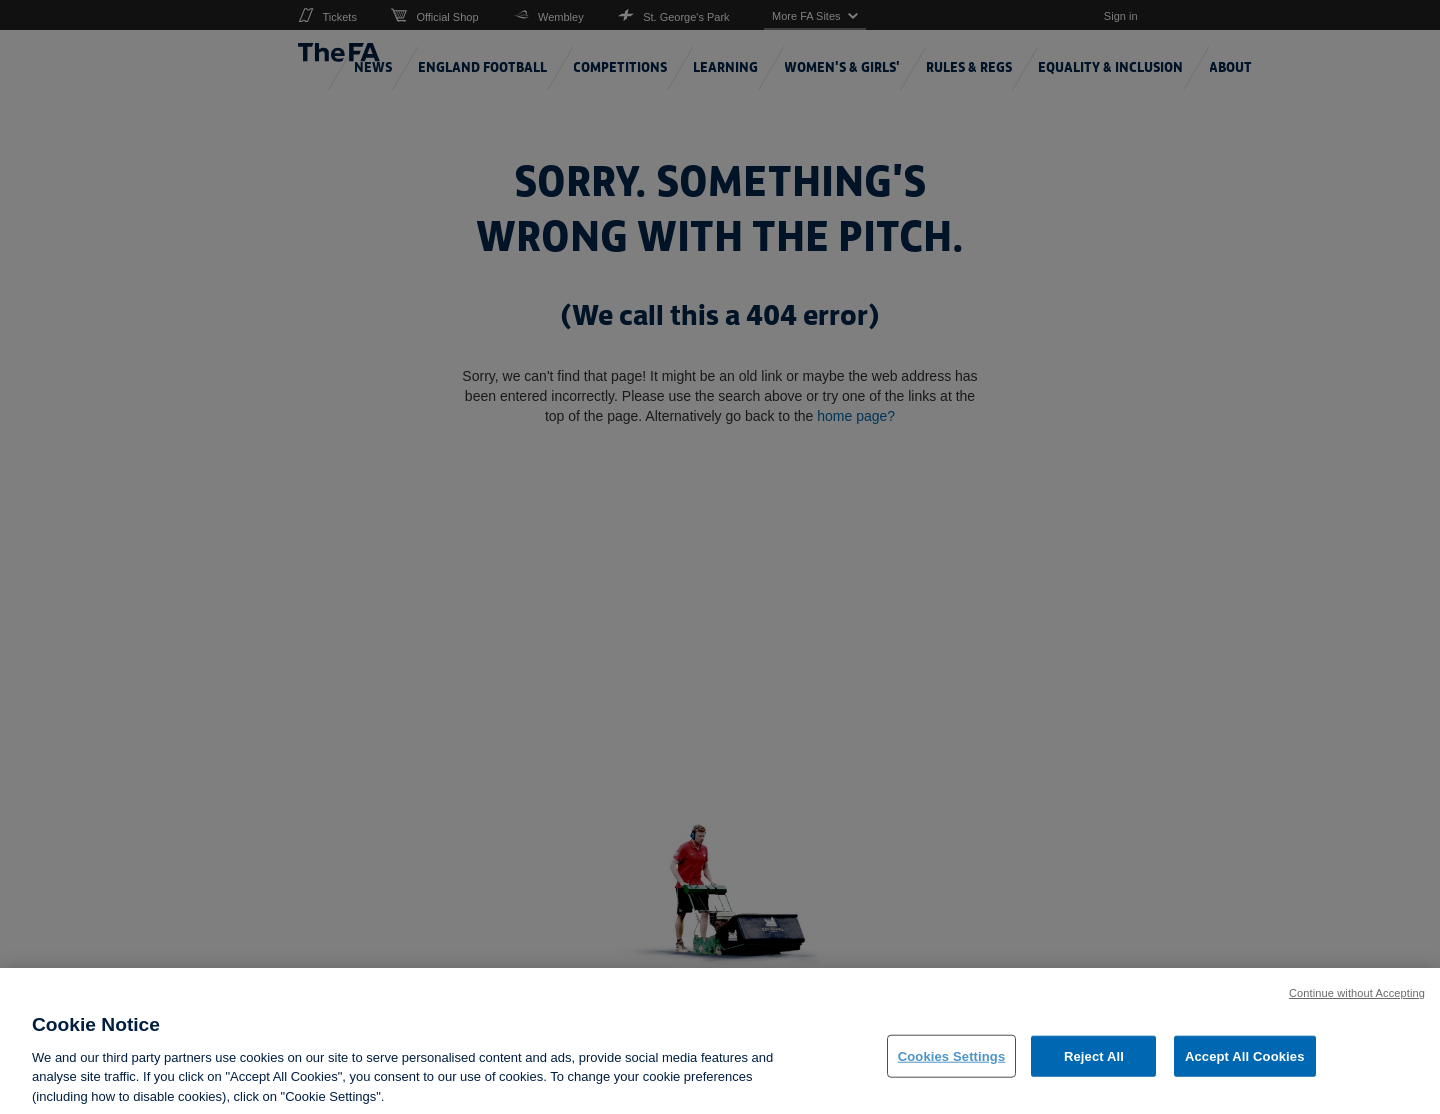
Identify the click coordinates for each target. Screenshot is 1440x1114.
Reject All (1094, 1067)
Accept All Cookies (1245, 1067)
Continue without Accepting (1357, 1005)
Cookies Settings (952, 1067)
